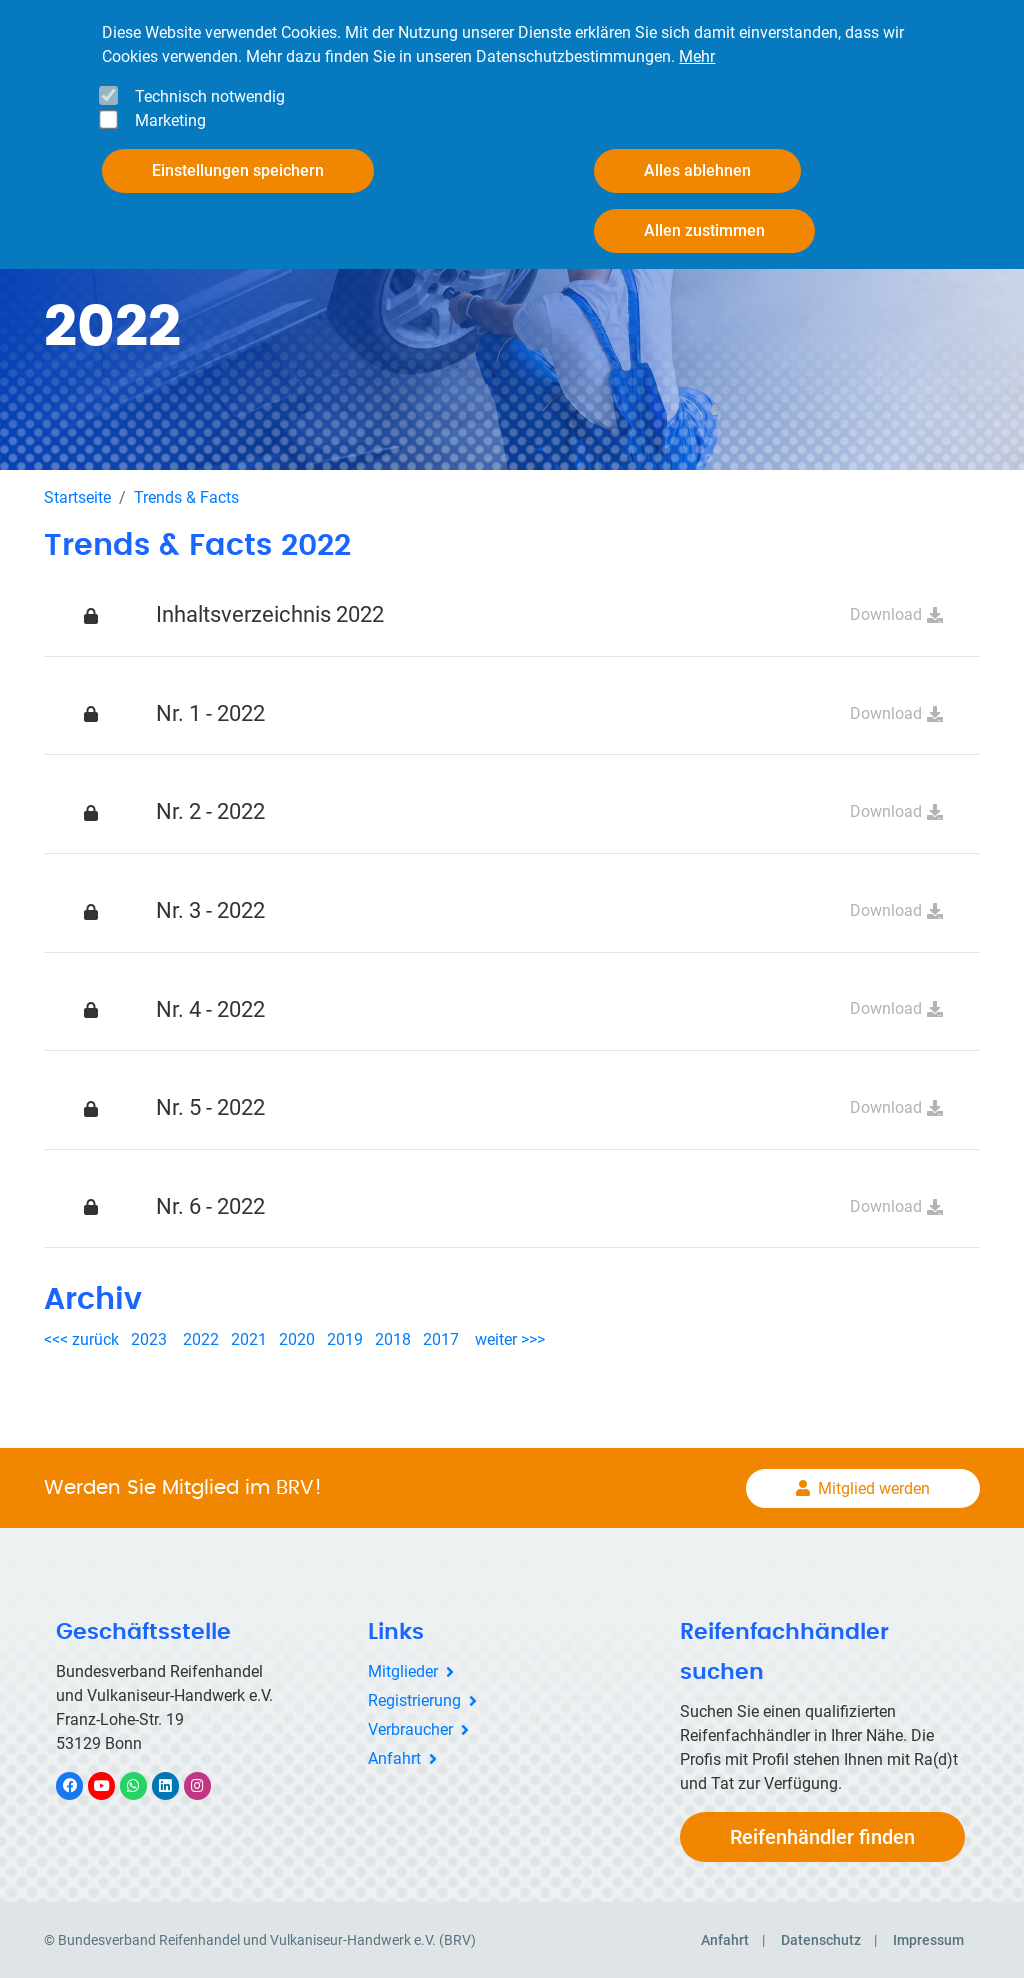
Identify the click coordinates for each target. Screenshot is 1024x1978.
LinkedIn (175, 1783)
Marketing (170, 120)
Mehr (697, 56)
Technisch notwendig (210, 96)
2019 (345, 1338)
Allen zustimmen (704, 230)
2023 (149, 1338)
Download (886, 612)
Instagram (207, 1783)
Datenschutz (821, 1939)
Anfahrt (394, 1756)
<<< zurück (83, 1338)
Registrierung (414, 1698)
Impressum (928, 1939)
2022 (201, 1338)
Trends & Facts (186, 495)
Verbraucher (410, 1727)
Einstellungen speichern (238, 170)
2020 (301, 1338)
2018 (393, 1338)
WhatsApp (143, 1783)
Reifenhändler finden (822, 1836)
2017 (441, 1338)
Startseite (77, 495)
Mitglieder (403, 1670)
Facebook (80, 1783)
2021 (249, 1338)
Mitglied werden (874, 1486)
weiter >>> (510, 1338)
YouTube (113, 1783)
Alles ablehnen (697, 170)
